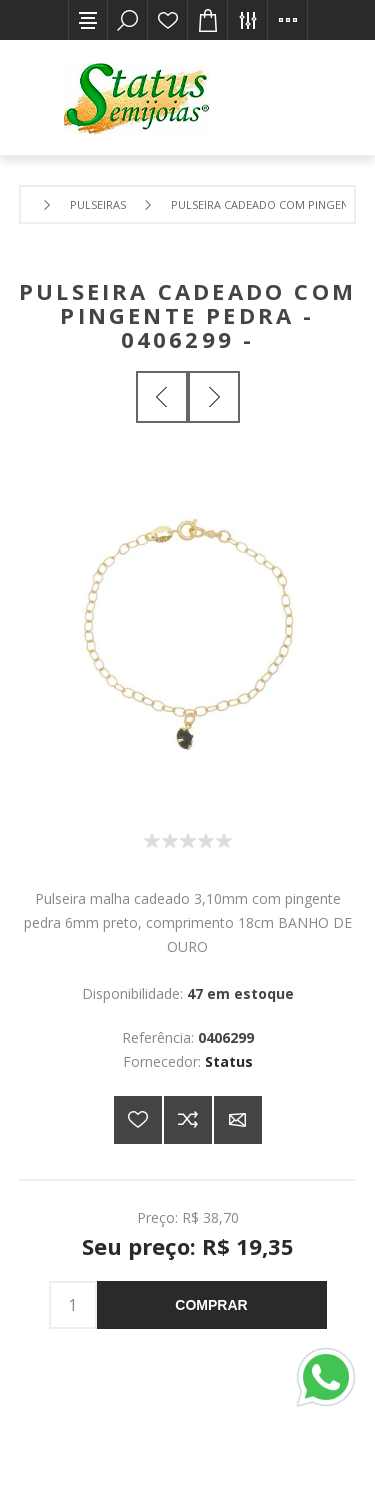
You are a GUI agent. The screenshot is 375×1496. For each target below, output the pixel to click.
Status (229, 1061)
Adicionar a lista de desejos (138, 1120)
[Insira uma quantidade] (73, 1305)
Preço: (157, 1216)
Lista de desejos (168, 20)
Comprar (211, 1305)
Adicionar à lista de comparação (188, 1120)
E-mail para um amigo (238, 1120)
